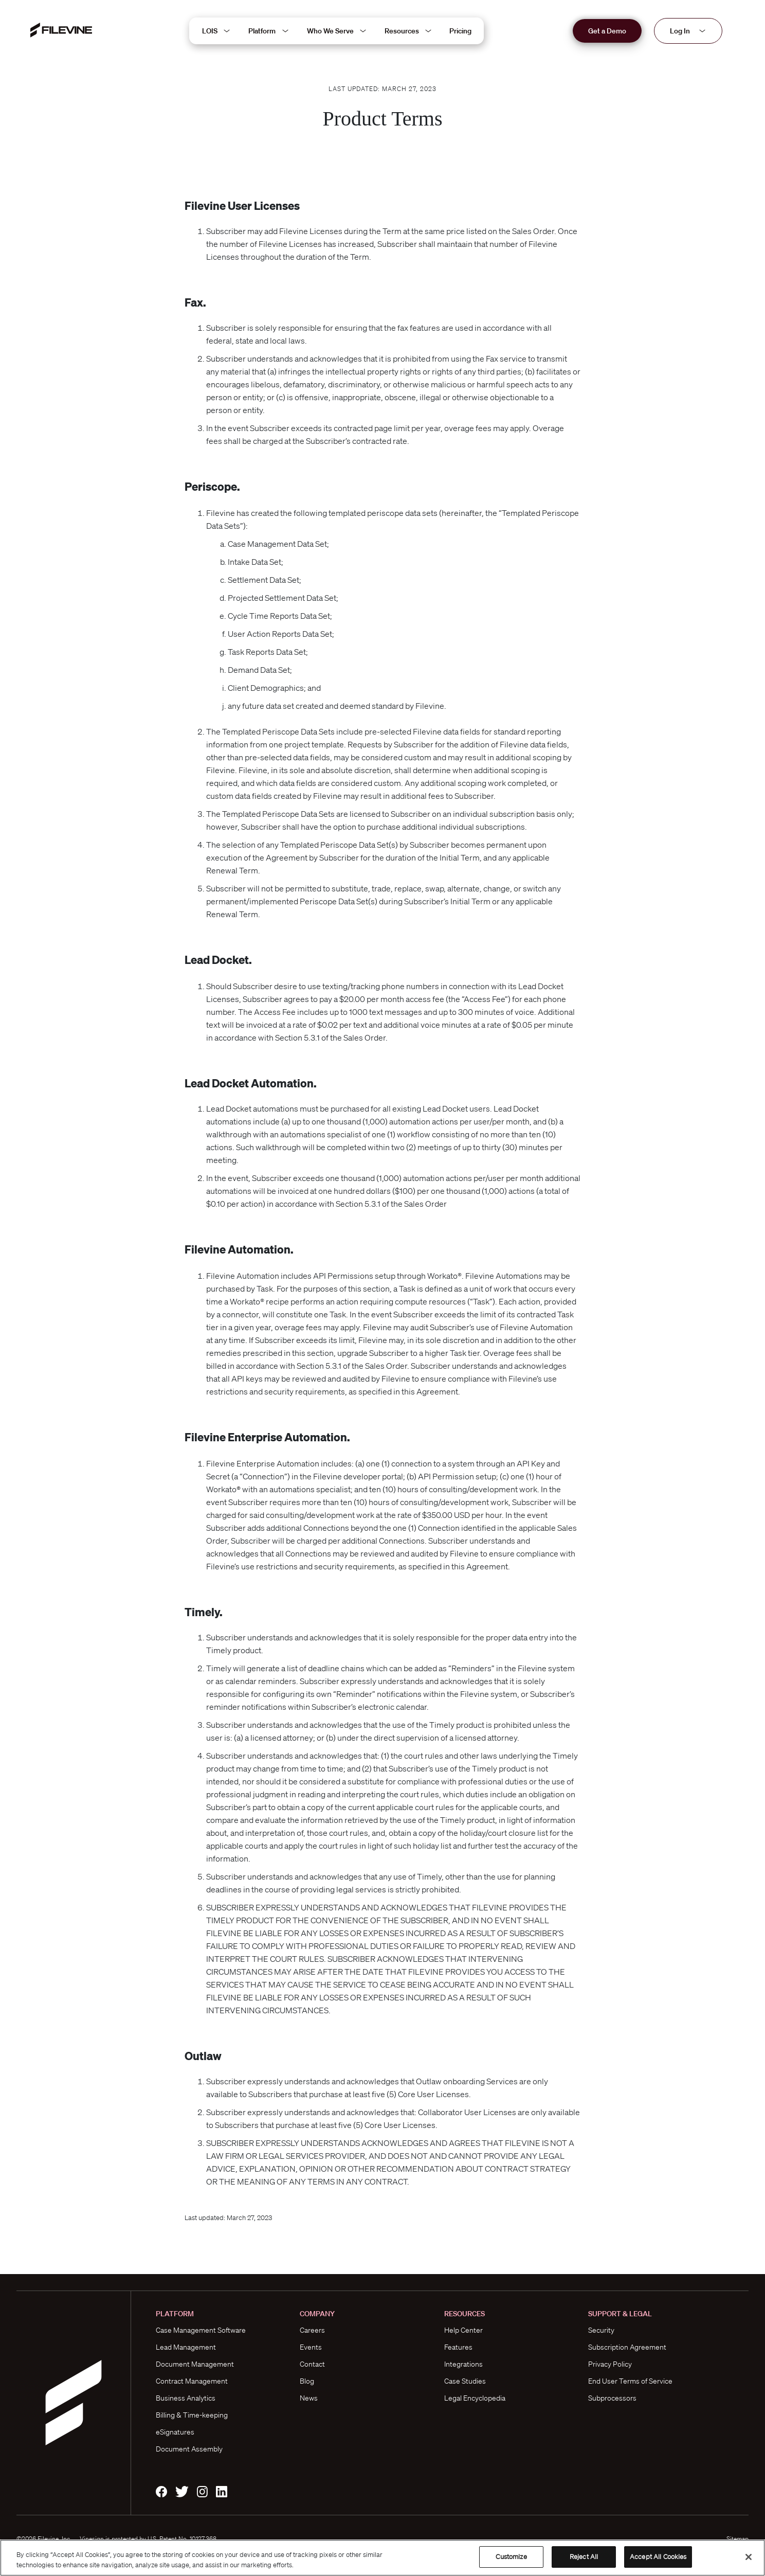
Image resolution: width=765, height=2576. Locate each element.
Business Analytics (185, 2398)
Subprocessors (612, 2398)
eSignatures (175, 2432)
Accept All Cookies (658, 2556)
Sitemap (737, 2538)
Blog (307, 2381)
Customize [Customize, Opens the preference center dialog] (511, 2556)
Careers (312, 2330)
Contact (312, 2364)
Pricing (460, 30)
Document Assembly (189, 2449)
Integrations (463, 2364)
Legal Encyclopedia (474, 2398)
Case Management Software (201, 2330)
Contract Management (192, 2381)
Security (601, 2330)
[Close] (748, 2557)
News (309, 2398)
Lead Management (186, 2347)
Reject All (584, 2556)
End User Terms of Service (630, 2381)
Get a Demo (607, 30)
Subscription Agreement (627, 2347)
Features (458, 2347)
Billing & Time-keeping (192, 2415)
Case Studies (465, 2381)
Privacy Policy (610, 2364)
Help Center (463, 2330)
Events (311, 2347)
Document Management (195, 2364)
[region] (382, 2557)
